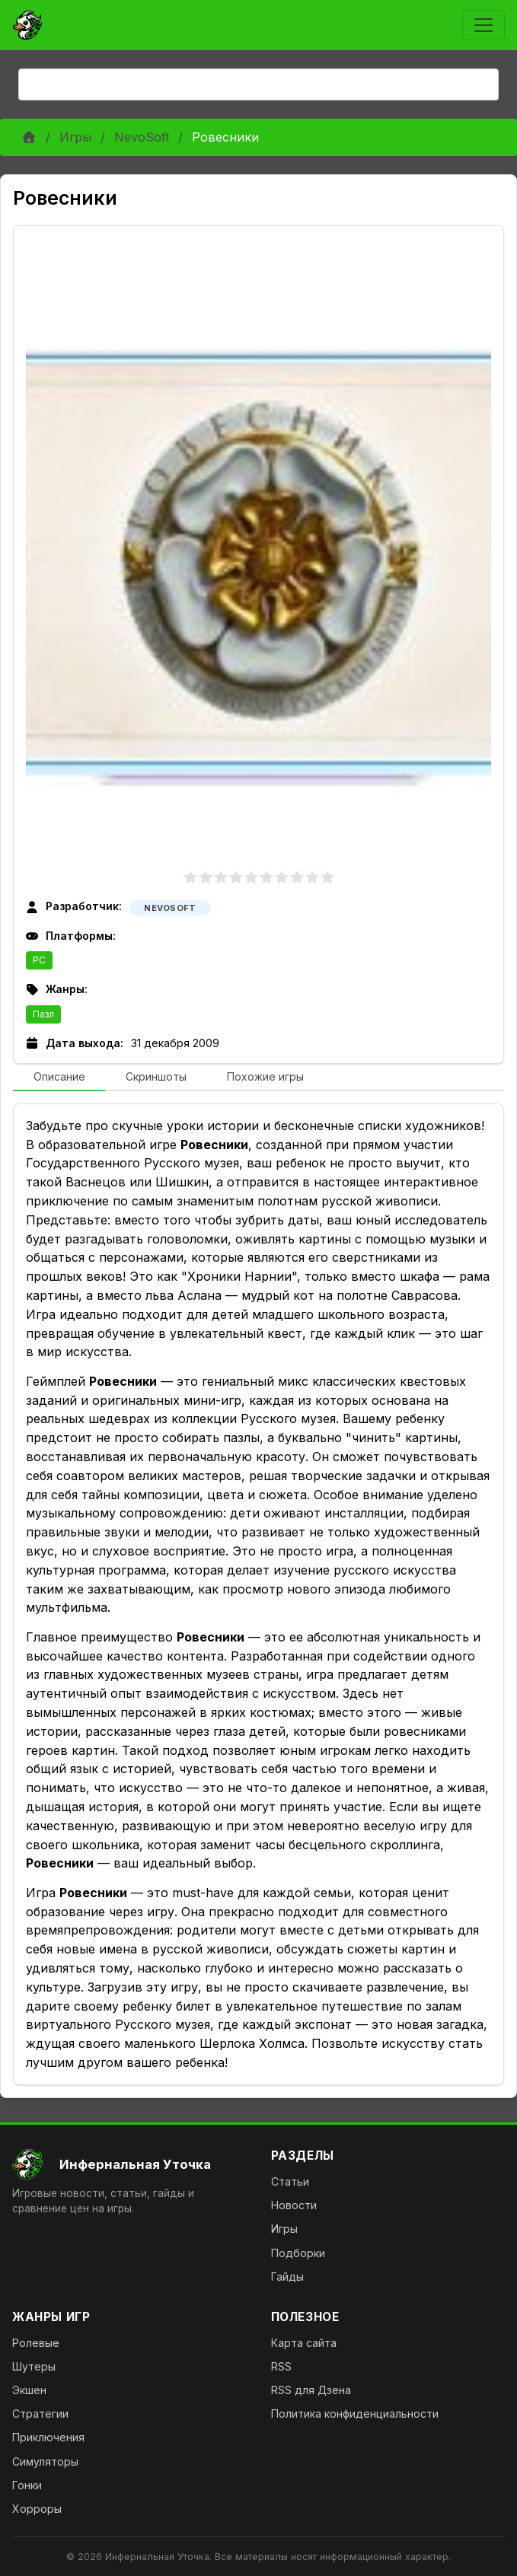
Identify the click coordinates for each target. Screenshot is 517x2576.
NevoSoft (141, 137)
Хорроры (37, 2508)
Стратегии (40, 2413)
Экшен (29, 2389)
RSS (281, 2366)
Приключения (48, 2437)
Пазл (43, 1014)
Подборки (298, 2252)
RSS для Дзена (311, 2389)
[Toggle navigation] (483, 25)
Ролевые (35, 2342)
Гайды (287, 2276)
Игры (75, 137)
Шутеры (34, 2366)
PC (39, 960)
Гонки (27, 2485)
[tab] (59, 1077)
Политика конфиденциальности (355, 2413)
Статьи (290, 2181)
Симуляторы (45, 2461)
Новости (294, 2205)
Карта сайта (304, 2342)
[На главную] (129, 2164)
